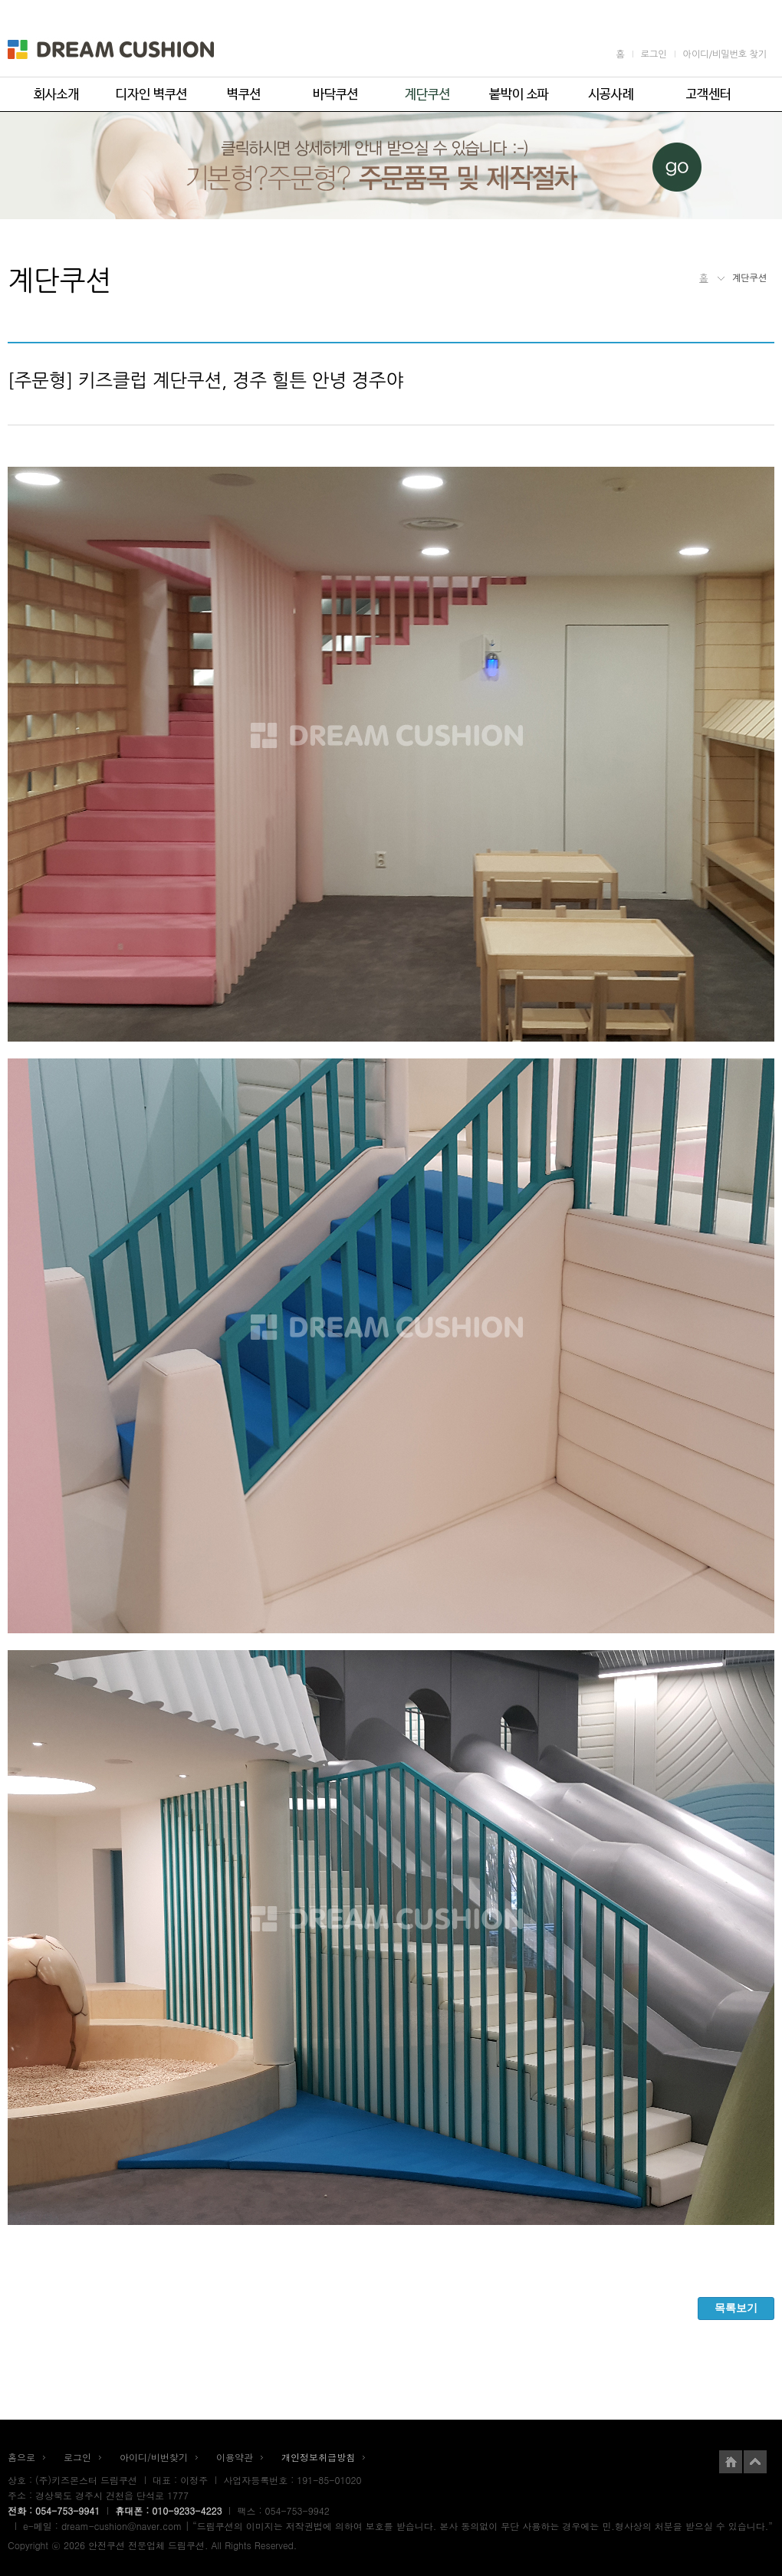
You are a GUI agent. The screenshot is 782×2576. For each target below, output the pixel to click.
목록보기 (736, 2308)
